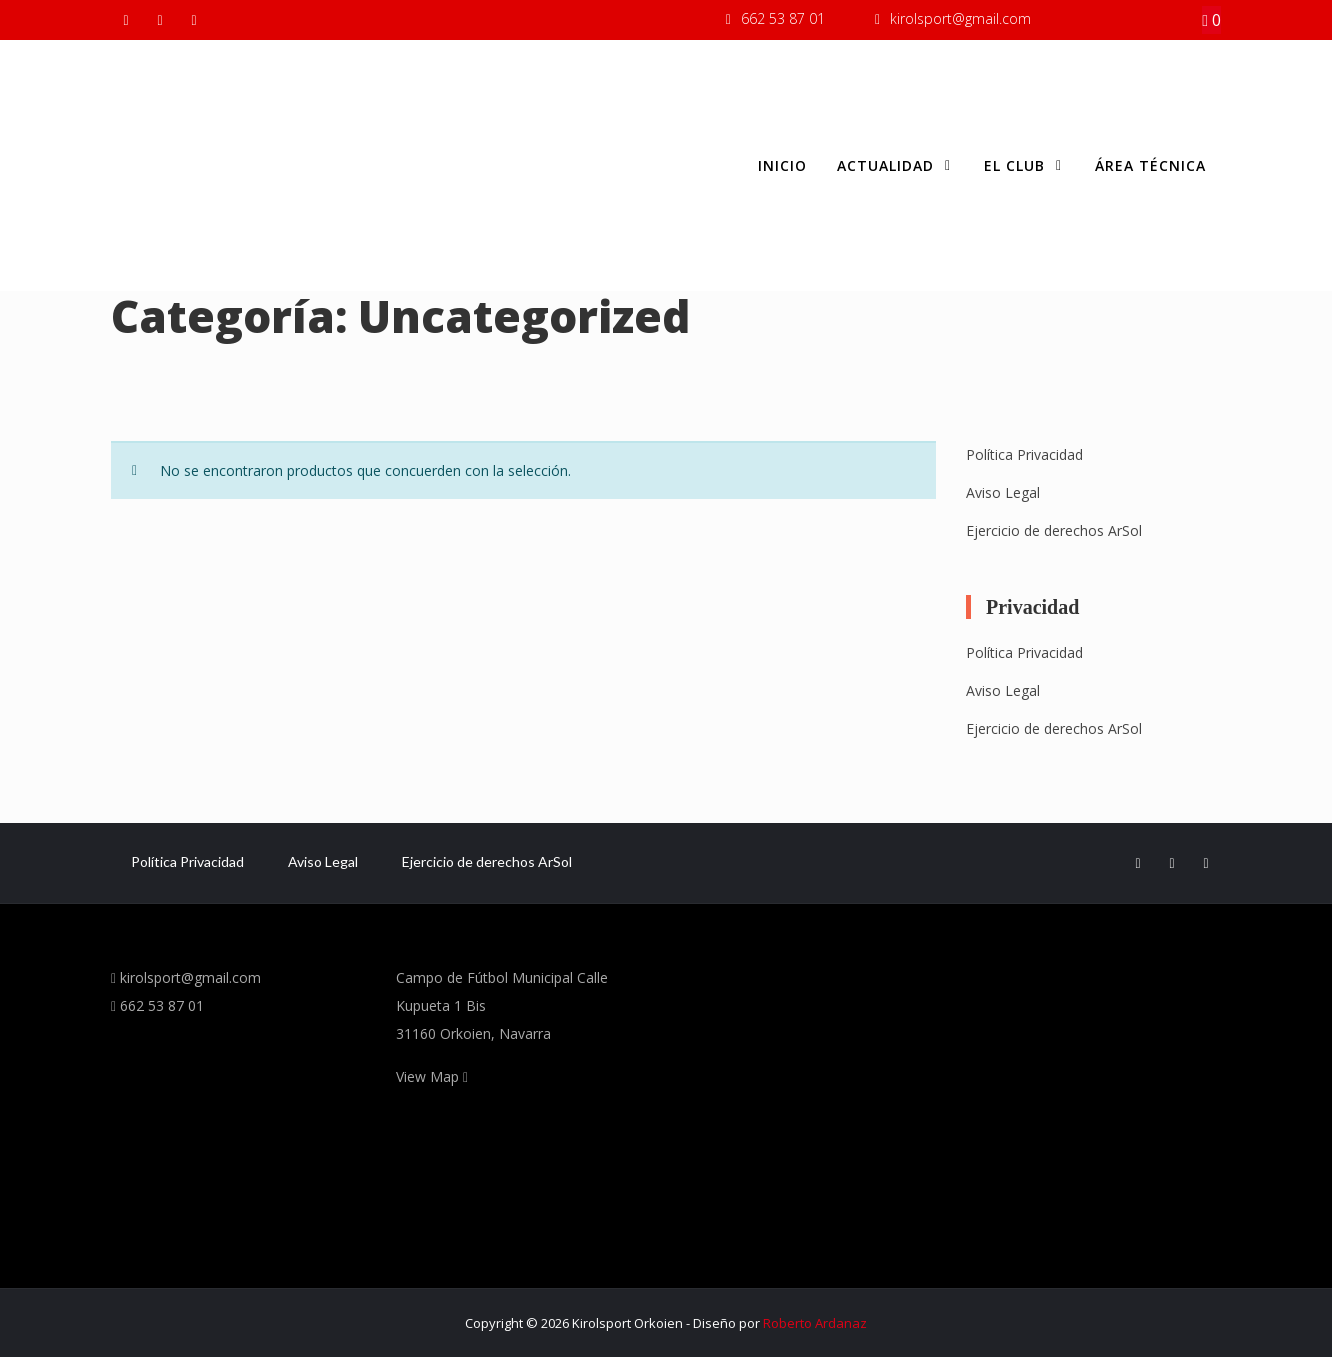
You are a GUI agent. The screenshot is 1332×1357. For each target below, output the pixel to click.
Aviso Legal (1003, 492)
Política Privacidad (1024, 454)
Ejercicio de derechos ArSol (1054, 530)
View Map (432, 1076)
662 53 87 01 (783, 18)
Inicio (782, 165)
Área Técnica (1150, 165)
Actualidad (895, 166)
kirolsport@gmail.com (960, 18)
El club (1024, 166)
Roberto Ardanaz (815, 1323)
